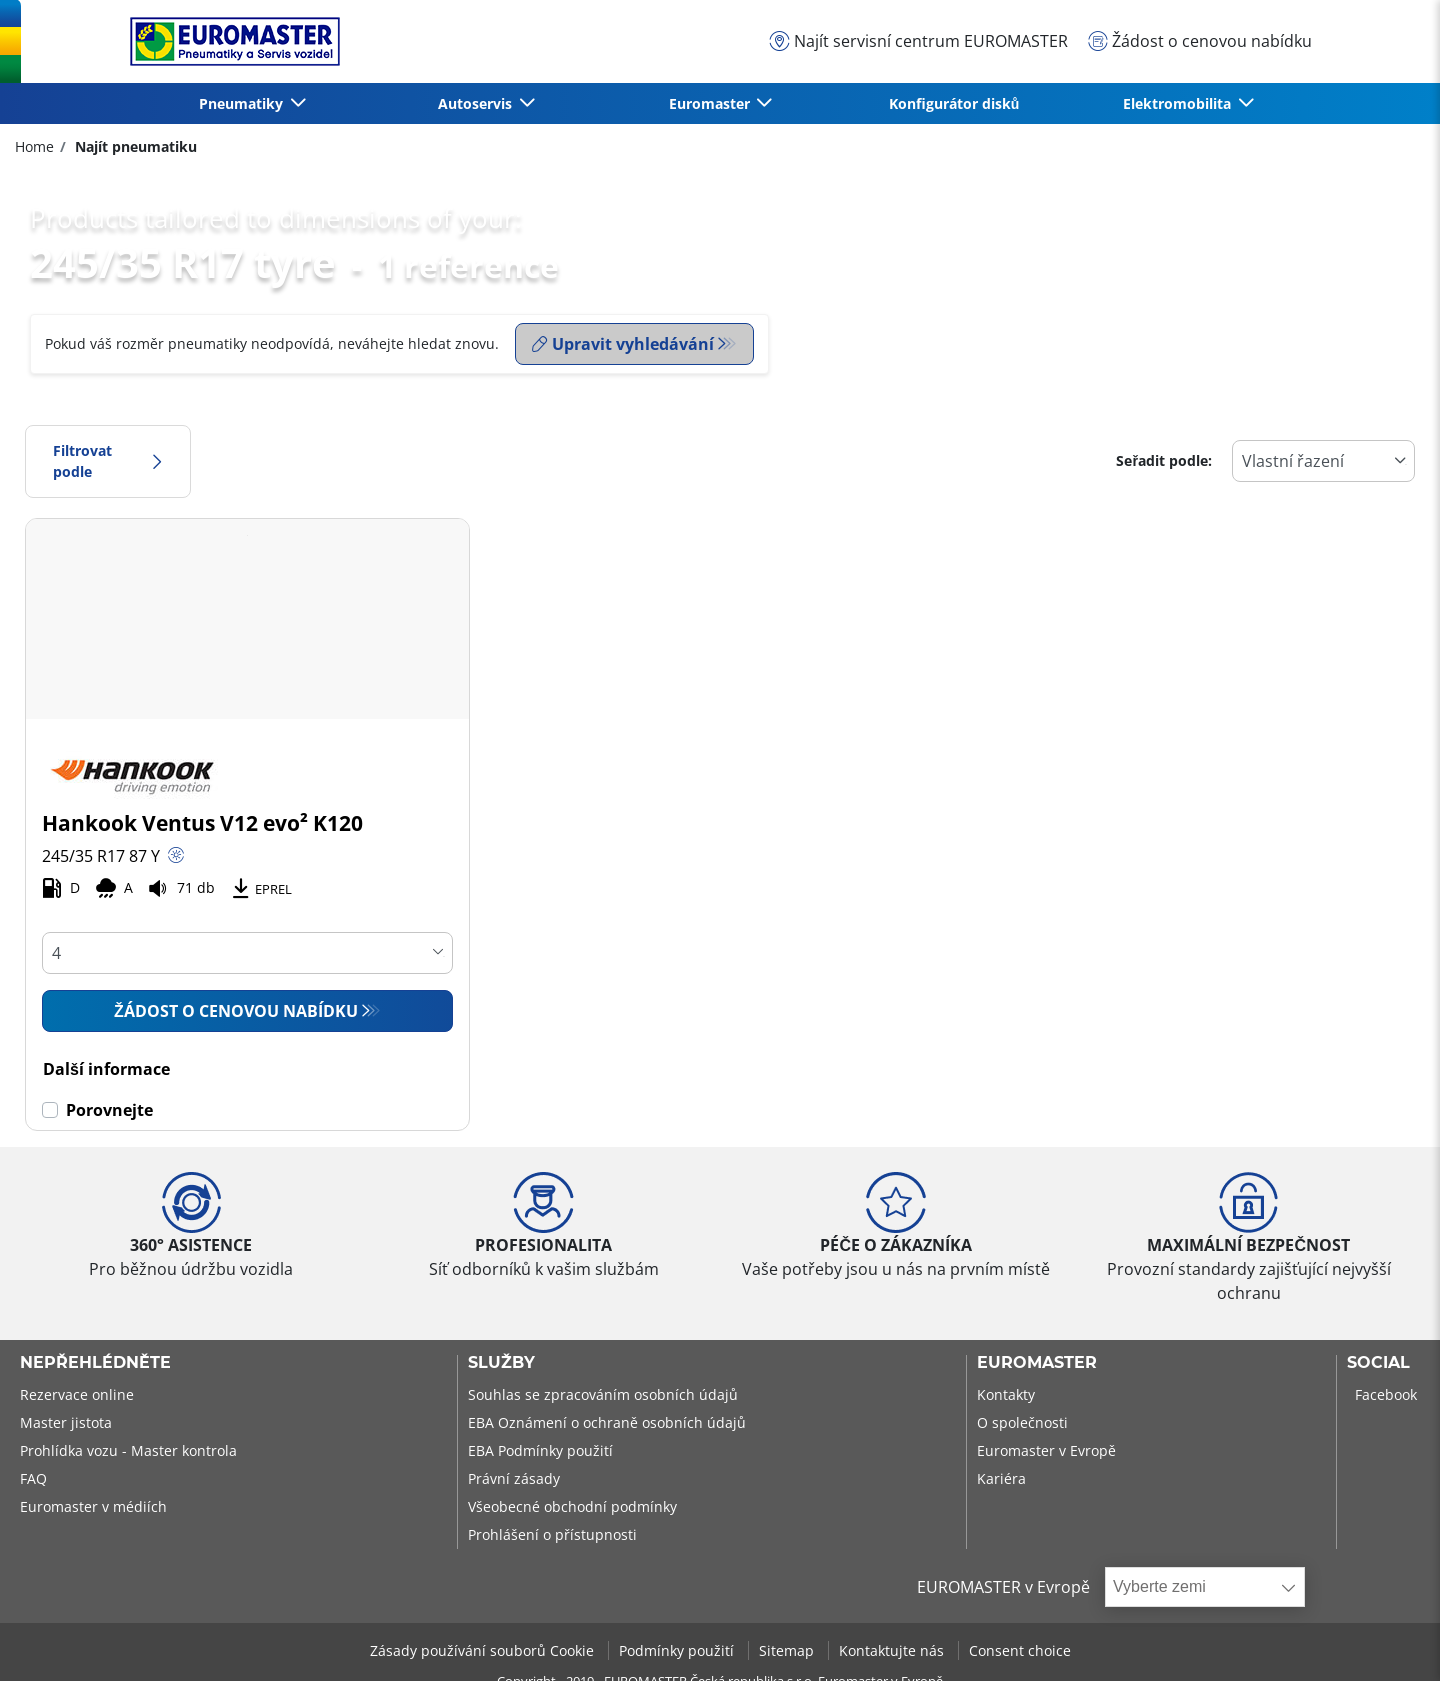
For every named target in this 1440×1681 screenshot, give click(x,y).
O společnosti (1022, 1422)
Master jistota (66, 1422)
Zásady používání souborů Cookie (484, 1650)
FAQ (33, 1478)
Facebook (1386, 1394)
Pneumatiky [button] (243, 103)
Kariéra (1001, 1478)
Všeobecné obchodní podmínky (572, 1506)
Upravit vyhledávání (623, 344)
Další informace (106, 1069)
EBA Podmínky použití (540, 1450)
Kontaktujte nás (893, 1650)
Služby (501, 1363)
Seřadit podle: (1164, 460)
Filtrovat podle (108, 461)
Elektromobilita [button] (1179, 103)
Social (1378, 1363)
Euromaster (1037, 1363)
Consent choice (1020, 1650)
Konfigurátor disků (954, 103)
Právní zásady (514, 1478)
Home (34, 146)
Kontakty (1006, 1394)
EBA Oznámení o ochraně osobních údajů (607, 1422)
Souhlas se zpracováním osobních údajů (603, 1394)
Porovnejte (109, 1110)
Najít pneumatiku (134, 146)
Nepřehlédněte (95, 1363)
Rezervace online (77, 1394)
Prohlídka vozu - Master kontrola (128, 1450)
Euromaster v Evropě (1046, 1450)
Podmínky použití (678, 1650)
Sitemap (788, 1650)
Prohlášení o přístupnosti (552, 1534)
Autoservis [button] (477, 103)
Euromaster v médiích (93, 1506)
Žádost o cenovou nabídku (236, 1011)
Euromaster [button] (711, 103)
